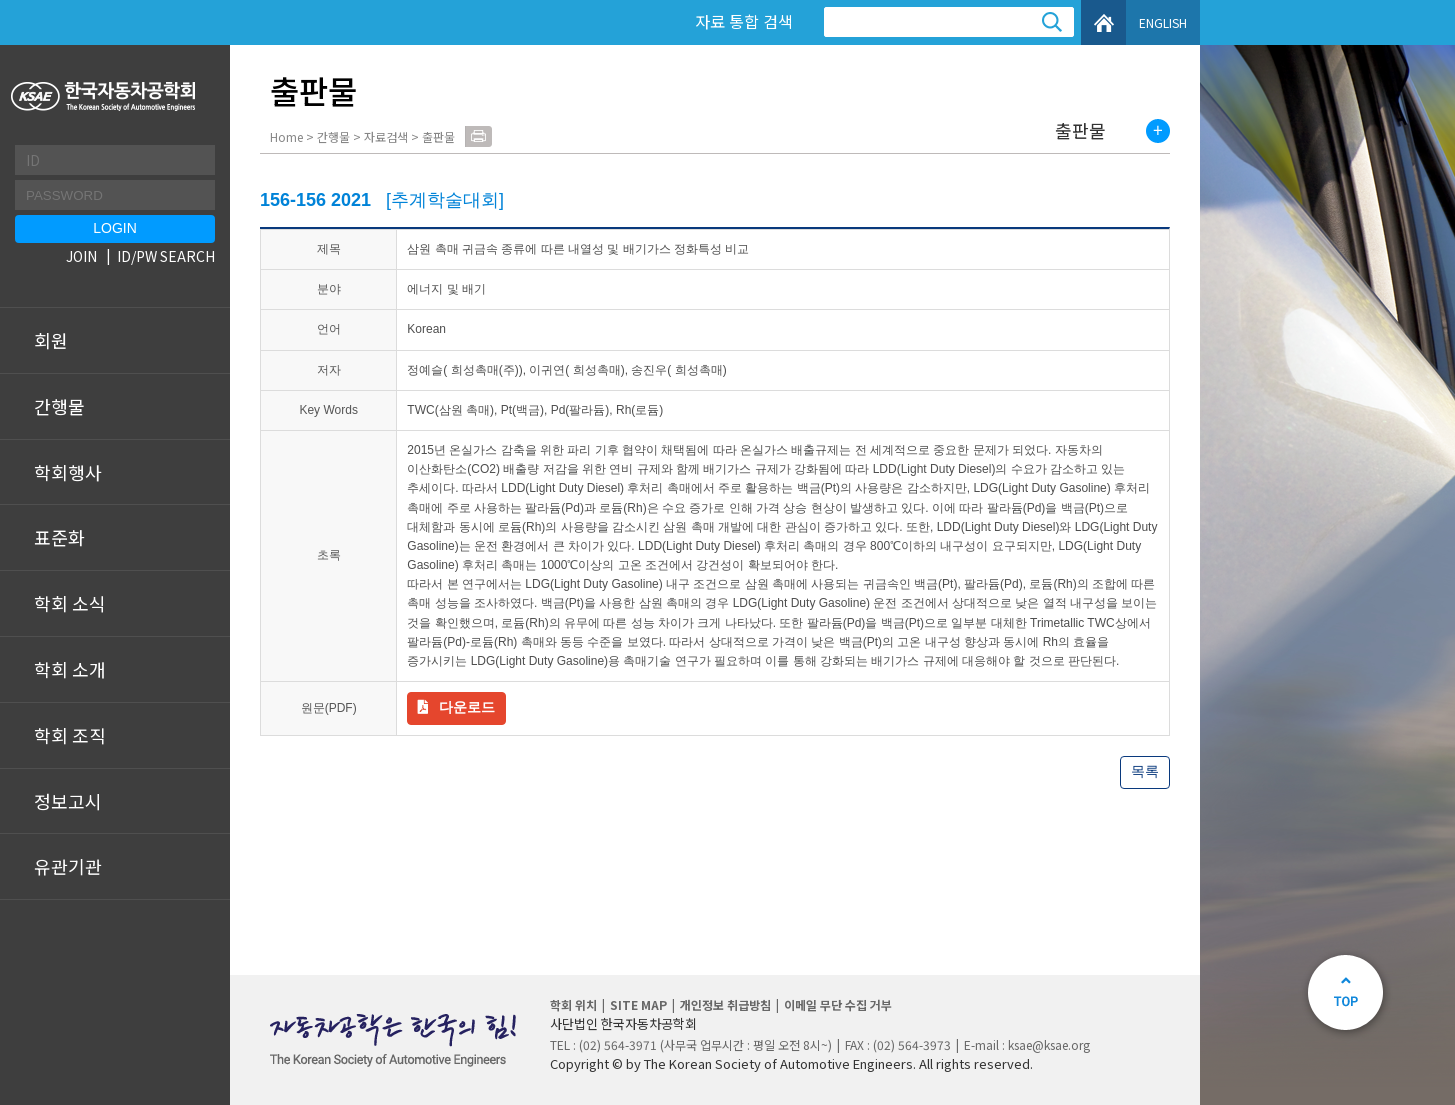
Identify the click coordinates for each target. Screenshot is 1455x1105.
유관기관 (68, 866)
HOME (1103, 22)
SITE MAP (638, 1004)
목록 (1145, 771)
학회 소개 (70, 669)
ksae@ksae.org (1049, 1044)
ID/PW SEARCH (166, 256)
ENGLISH (1163, 22)
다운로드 (467, 707)
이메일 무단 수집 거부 (838, 1004)
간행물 (59, 406)
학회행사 (68, 472)
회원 (51, 340)
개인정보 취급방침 (725, 1004)
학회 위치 (573, 1004)
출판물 (1080, 131)
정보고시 (68, 801)
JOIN (81, 256)
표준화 (59, 537)
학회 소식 (70, 603)
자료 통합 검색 (744, 21)
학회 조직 (70, 735)
